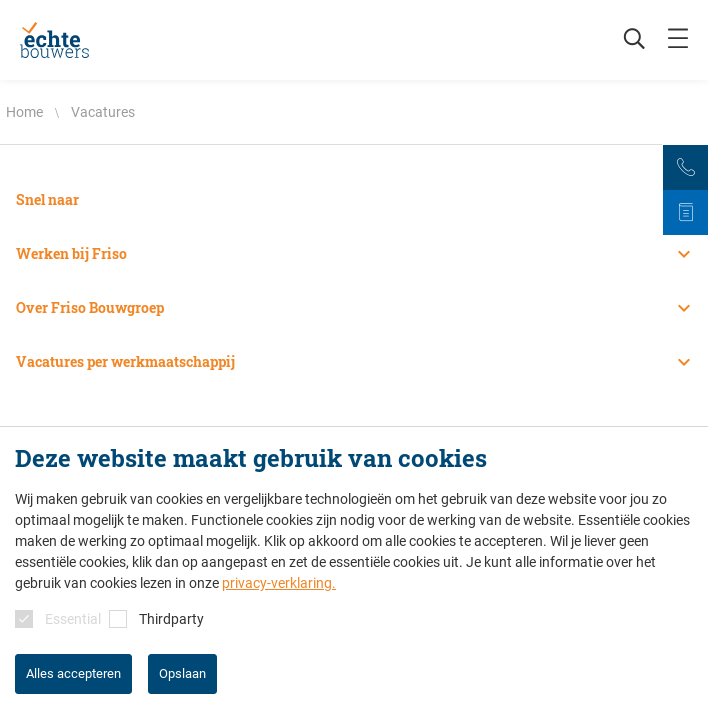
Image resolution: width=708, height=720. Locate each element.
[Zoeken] (624, 40)
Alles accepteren (73, 673)
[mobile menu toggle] (678, 40)
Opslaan (182, 673)
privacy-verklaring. (279, 583)
